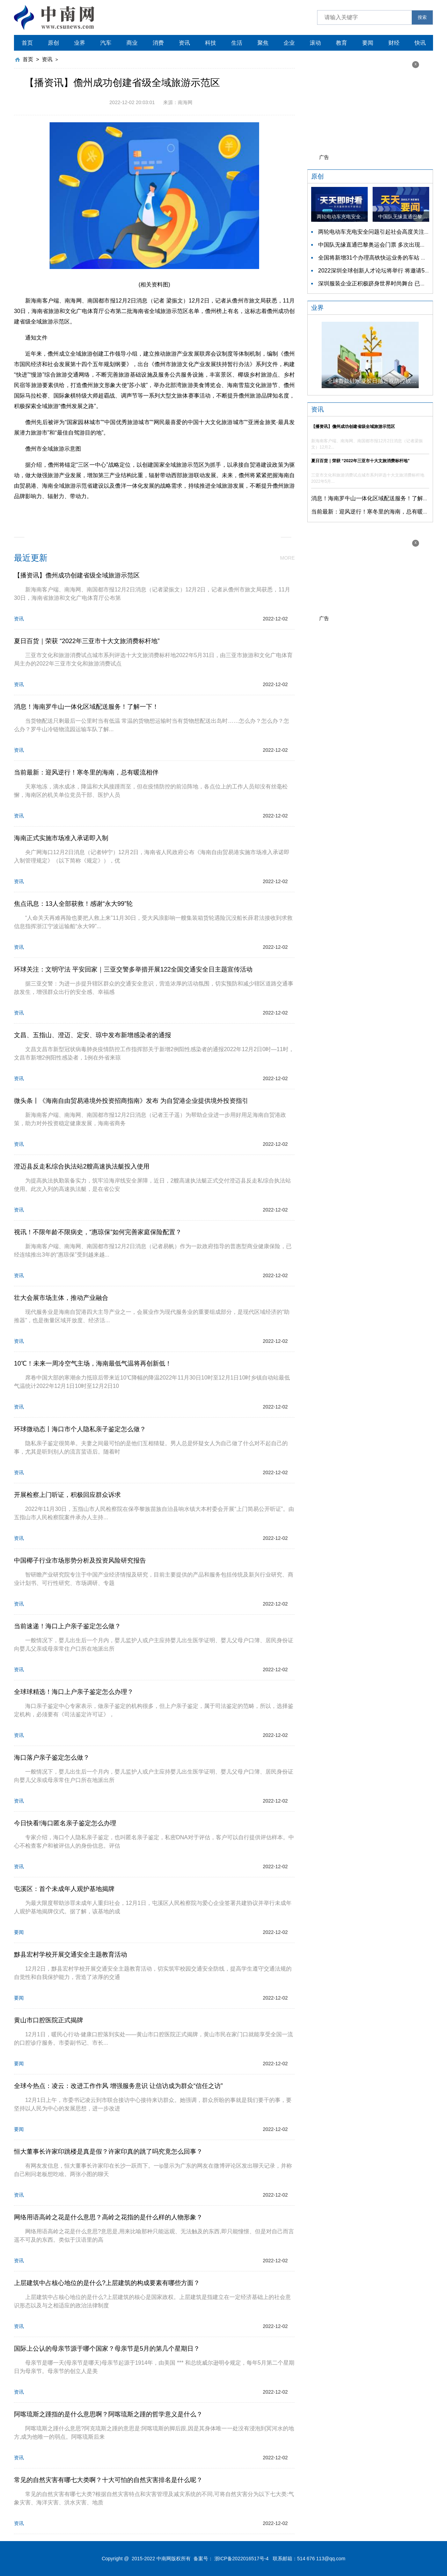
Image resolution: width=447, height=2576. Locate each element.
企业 (289, 43)
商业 (132, 43)
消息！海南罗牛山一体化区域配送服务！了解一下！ (375, 498)
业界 (79, 43)
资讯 (184, 43)
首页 (27, 43)
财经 (394, 43)
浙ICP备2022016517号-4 (241, 2558)
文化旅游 (160, 512)
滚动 (315, 43)
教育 (341, 43)
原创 (53, 43)
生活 (236, 43)
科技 (210, 43)
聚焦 (263, 43)
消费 (158, 43)
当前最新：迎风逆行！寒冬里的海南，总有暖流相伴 (375, 512)
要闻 (367, 43)
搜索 (422, 17)
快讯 (420, 43)
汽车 (105, 43)
